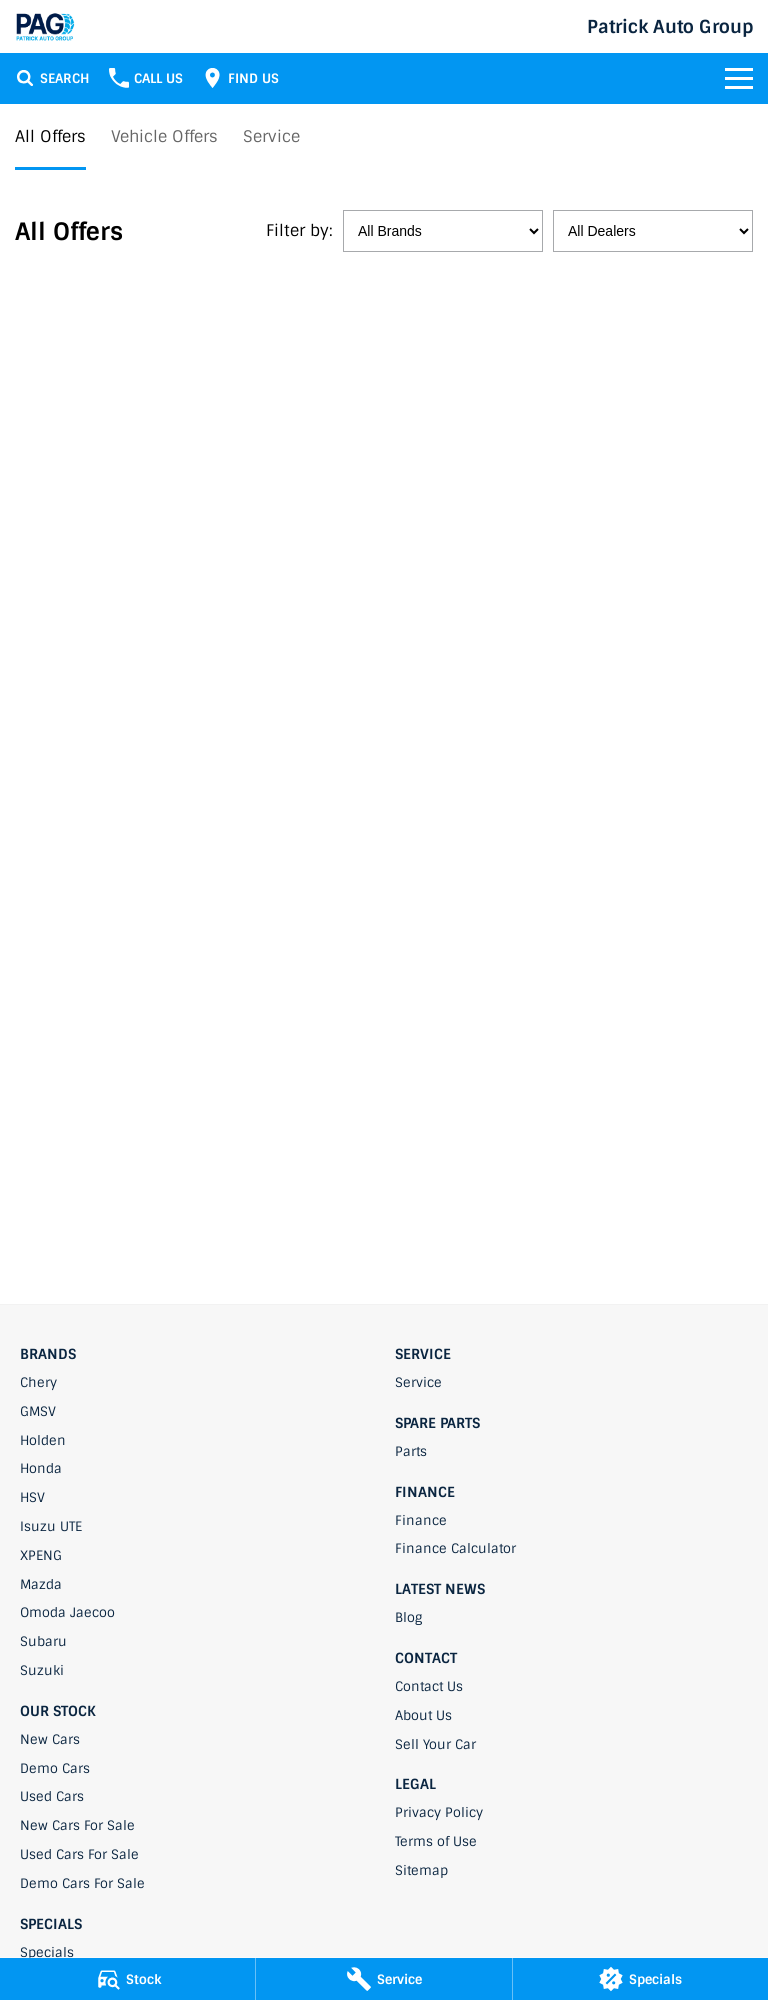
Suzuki (42, 1670)
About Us (423, 1715)
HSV (32, 1497)
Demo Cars (55, 1768)
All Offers (50, 136)
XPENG (41, 1555)
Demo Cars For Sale (82, 1883)
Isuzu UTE (51, 1526)
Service (271, 136)
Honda (41, 1468)
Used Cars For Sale (79, 1854)
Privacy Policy (439, 1812)
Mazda (41, 1584)
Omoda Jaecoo (67, 1612)
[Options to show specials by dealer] (653, 231)
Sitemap (421, 1870)
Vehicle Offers (164, 136)
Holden (43, 1440)
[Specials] (640, 1979)
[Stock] (127, 1979)
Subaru (43, 1641)
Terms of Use (436, 1841)
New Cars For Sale (77, 1825)
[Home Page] (45, 26)
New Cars (50, 1739)
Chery (38, 1382)
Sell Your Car (435, 1744)
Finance (421, 1520)
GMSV (38, 1411)
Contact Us (429, 1686)
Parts (411, 1451)
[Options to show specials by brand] (443, 231)
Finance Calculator (455, 1548)
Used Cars (52, 1796)
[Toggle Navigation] (739, 78)
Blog (408, 1617)
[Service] (383, 1979)
